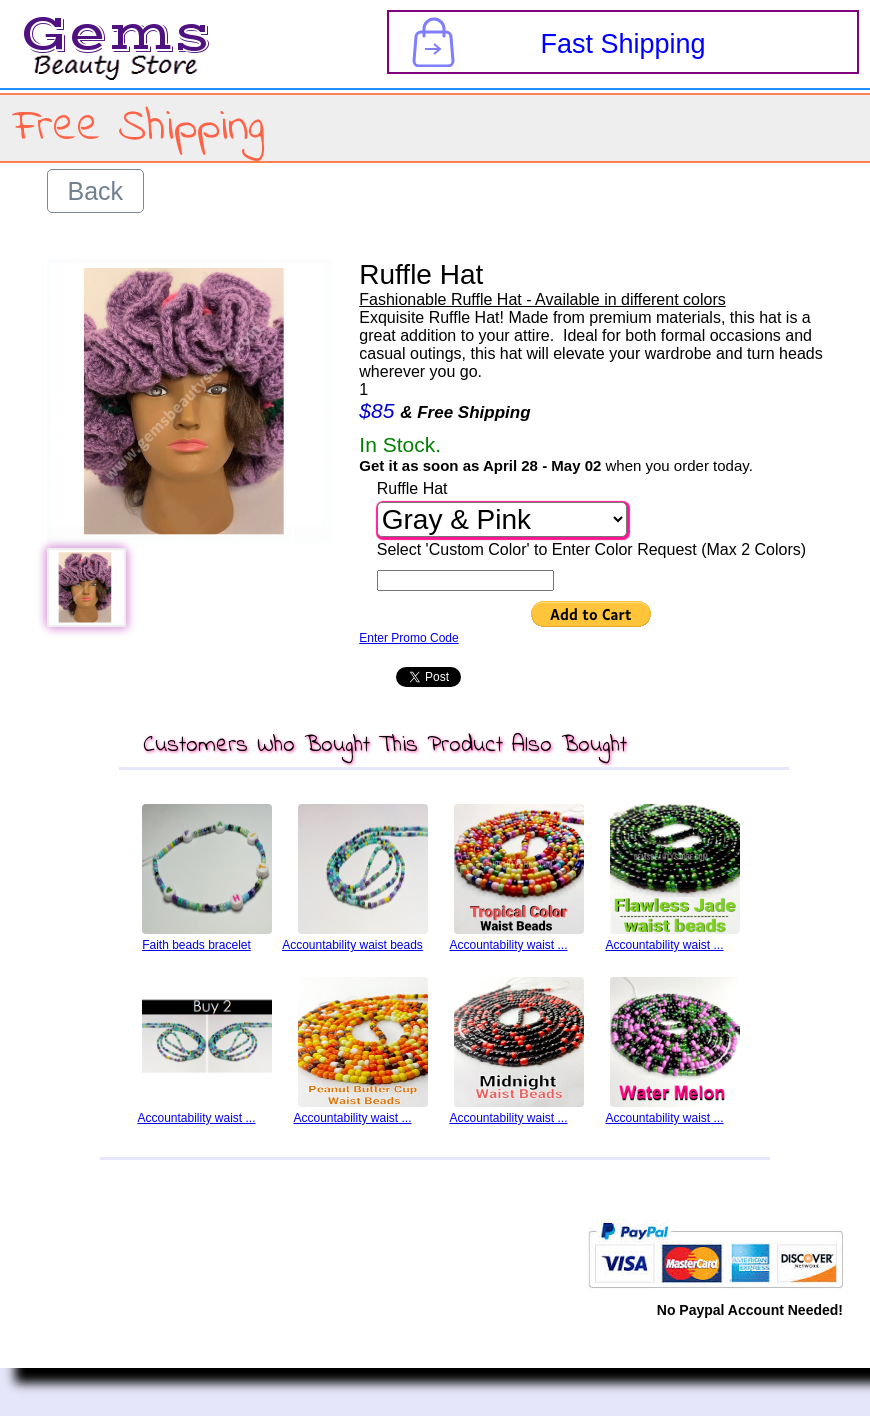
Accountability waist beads (352, 945)
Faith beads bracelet (196, 945)
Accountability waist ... (508, 945)
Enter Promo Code (408, 638)
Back (96, 191)
